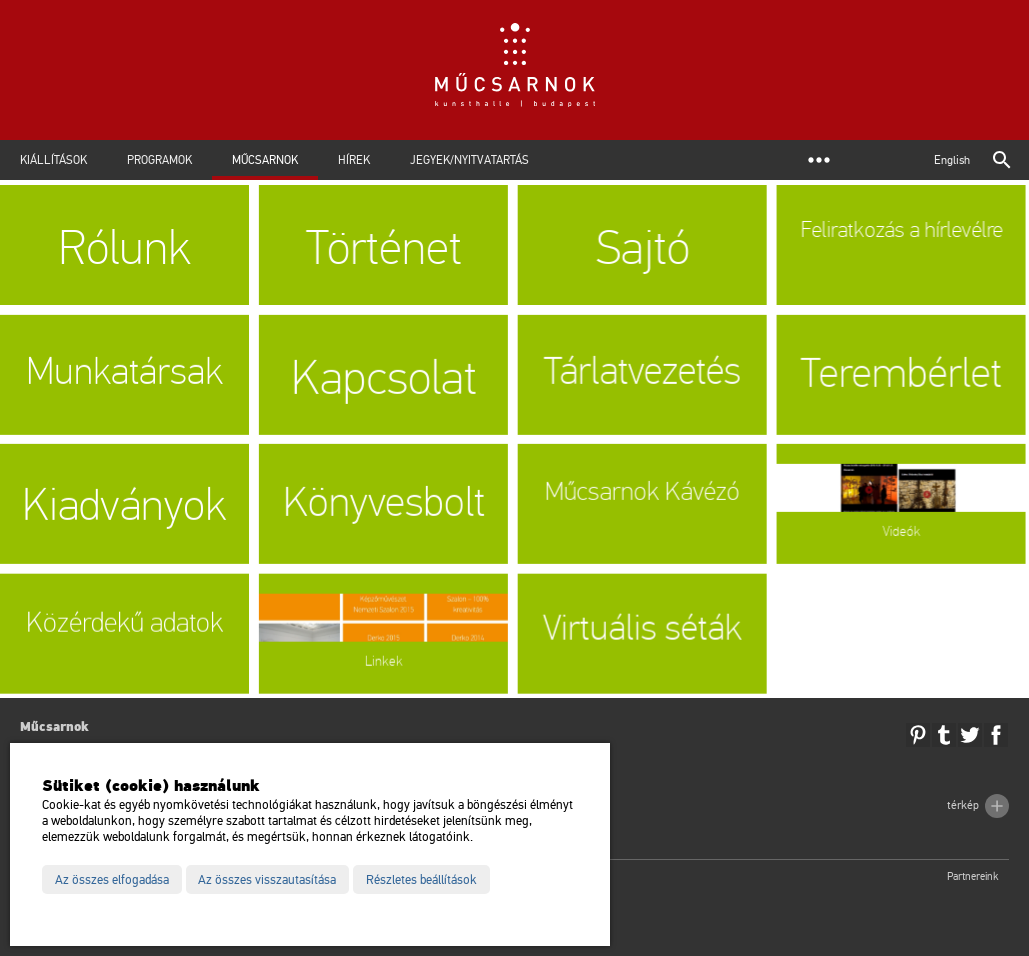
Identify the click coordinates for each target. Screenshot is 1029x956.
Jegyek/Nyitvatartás (469, 160)
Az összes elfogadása (112, 880)
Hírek (354, 160)
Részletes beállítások (421, 880)
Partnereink (973, 876)
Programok (159, 160)
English (952, 160)
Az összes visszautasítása (267, 880)
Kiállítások (53, 160)
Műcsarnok (265, 160)
